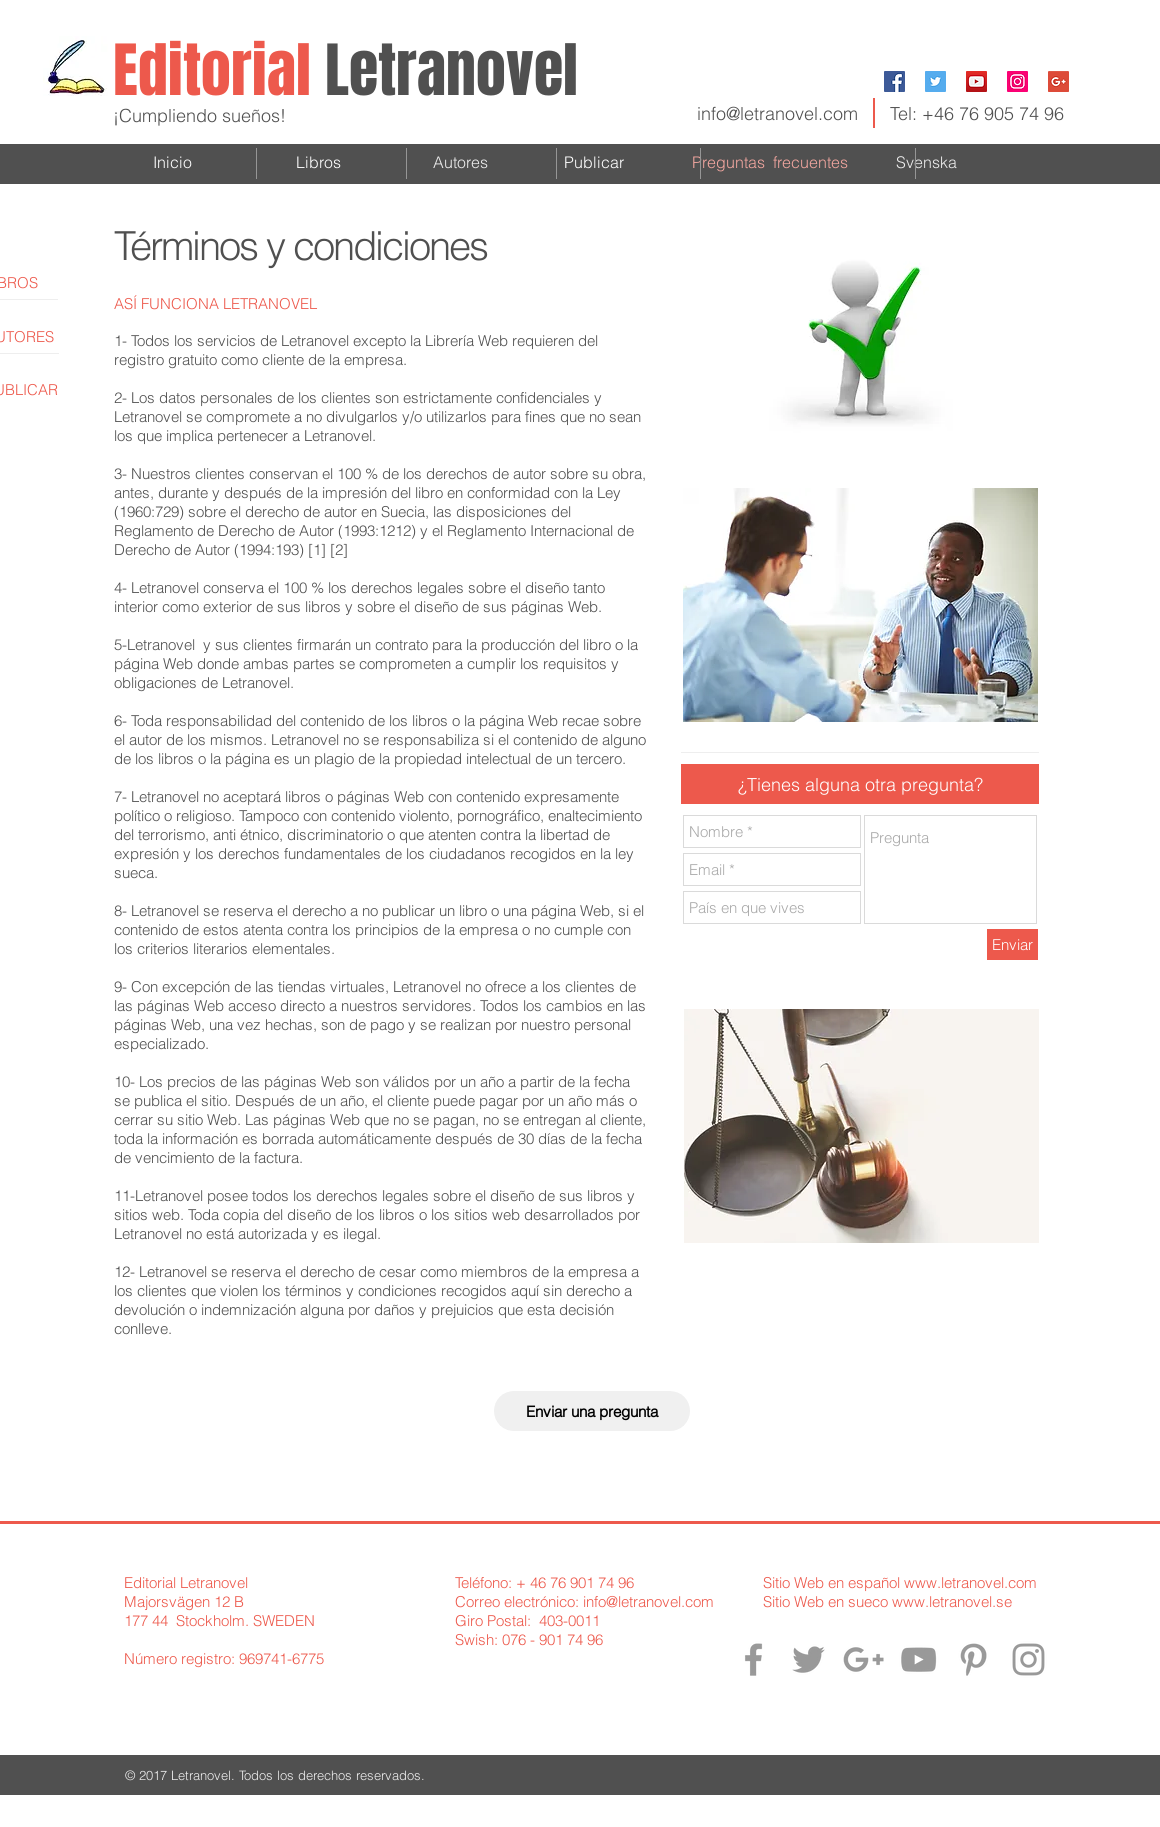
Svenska (926, 162)
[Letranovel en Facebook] (753, 1659)
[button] (860, 784)
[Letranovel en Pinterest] (973, 1659)
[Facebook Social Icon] (894, 81)
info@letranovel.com (777, 113)
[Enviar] (1012, 944)
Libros (318, 162)
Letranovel (451, 71)
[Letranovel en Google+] (863, 1659)
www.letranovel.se (952, 1601)
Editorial (219, 71)
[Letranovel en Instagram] (1028, 1659)
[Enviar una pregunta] (592, 1411)
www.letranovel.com (970, 1582)
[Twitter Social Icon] (935, 81)
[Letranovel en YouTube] (918, 1659)
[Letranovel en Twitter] (808, 1659)
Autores (460, 162)
